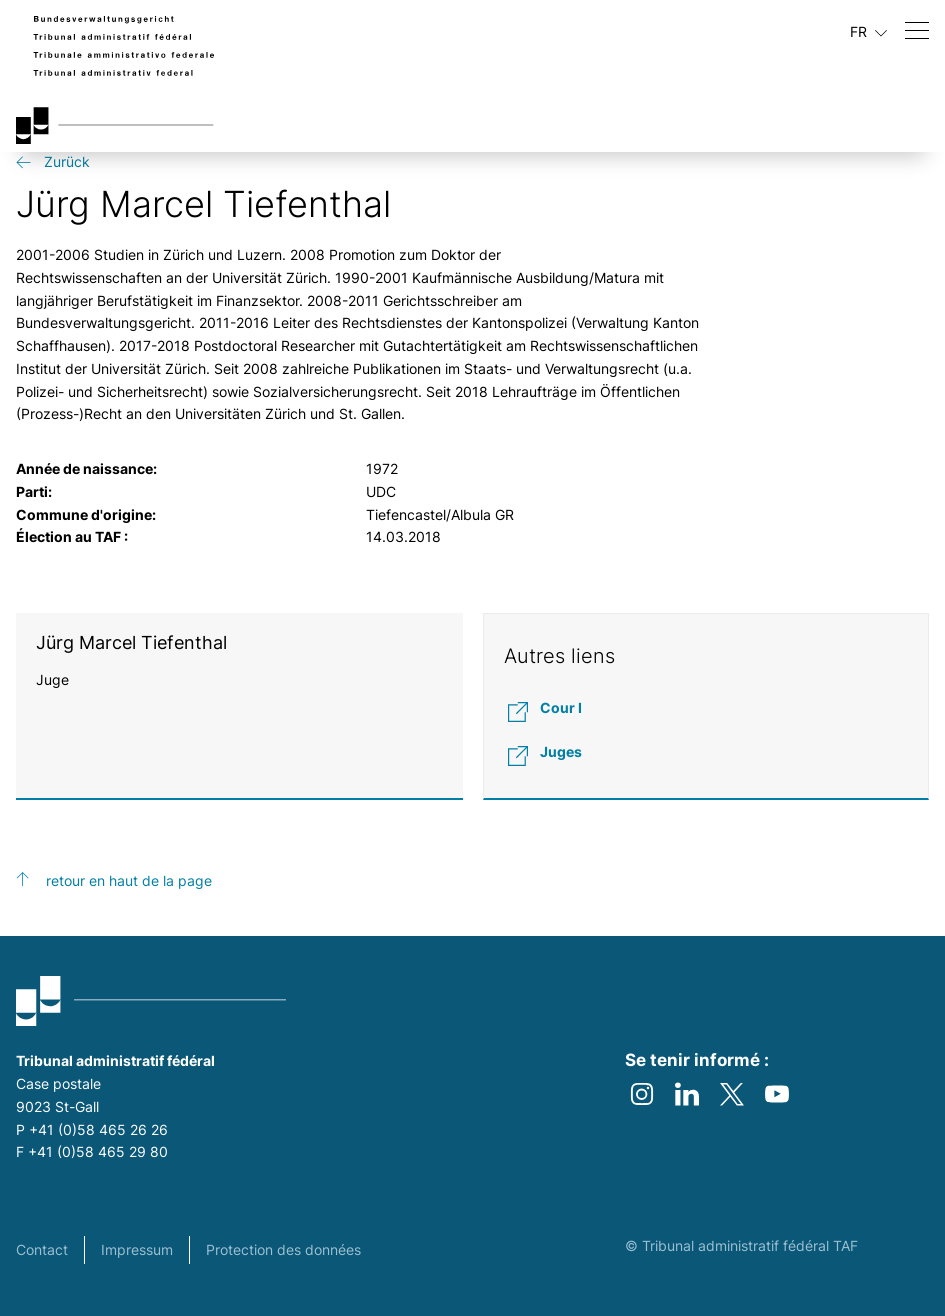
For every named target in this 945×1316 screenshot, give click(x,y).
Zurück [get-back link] (67, 161)
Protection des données (283, 1249)
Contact (42, 1249)
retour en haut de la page (129, 880)
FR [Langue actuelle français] (868, 32)
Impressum (137, 1249)
